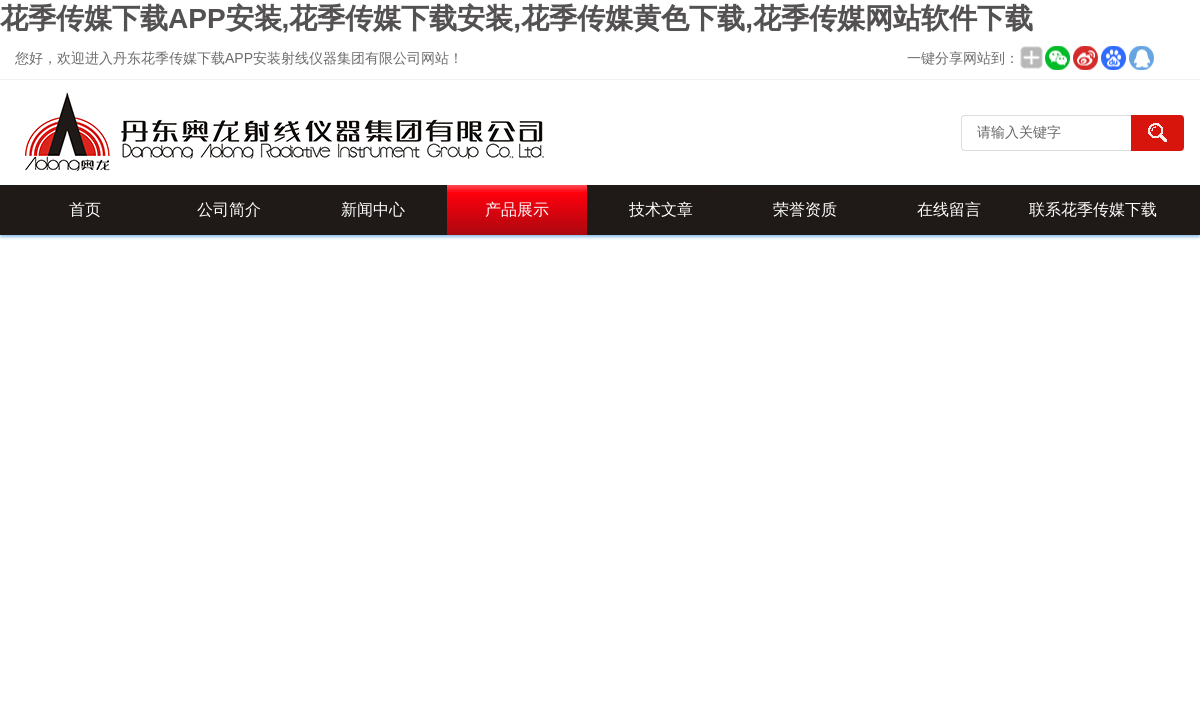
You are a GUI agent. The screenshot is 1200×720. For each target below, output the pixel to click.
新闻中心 (373, 209)
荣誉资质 (805, 209)
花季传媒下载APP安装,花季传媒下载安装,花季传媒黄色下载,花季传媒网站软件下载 (516, 18)
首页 (85, 209)
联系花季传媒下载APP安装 (1093, 218)
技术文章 (661, 209)
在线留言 (949, 209)
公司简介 (229, 209)
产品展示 (517, 209)
